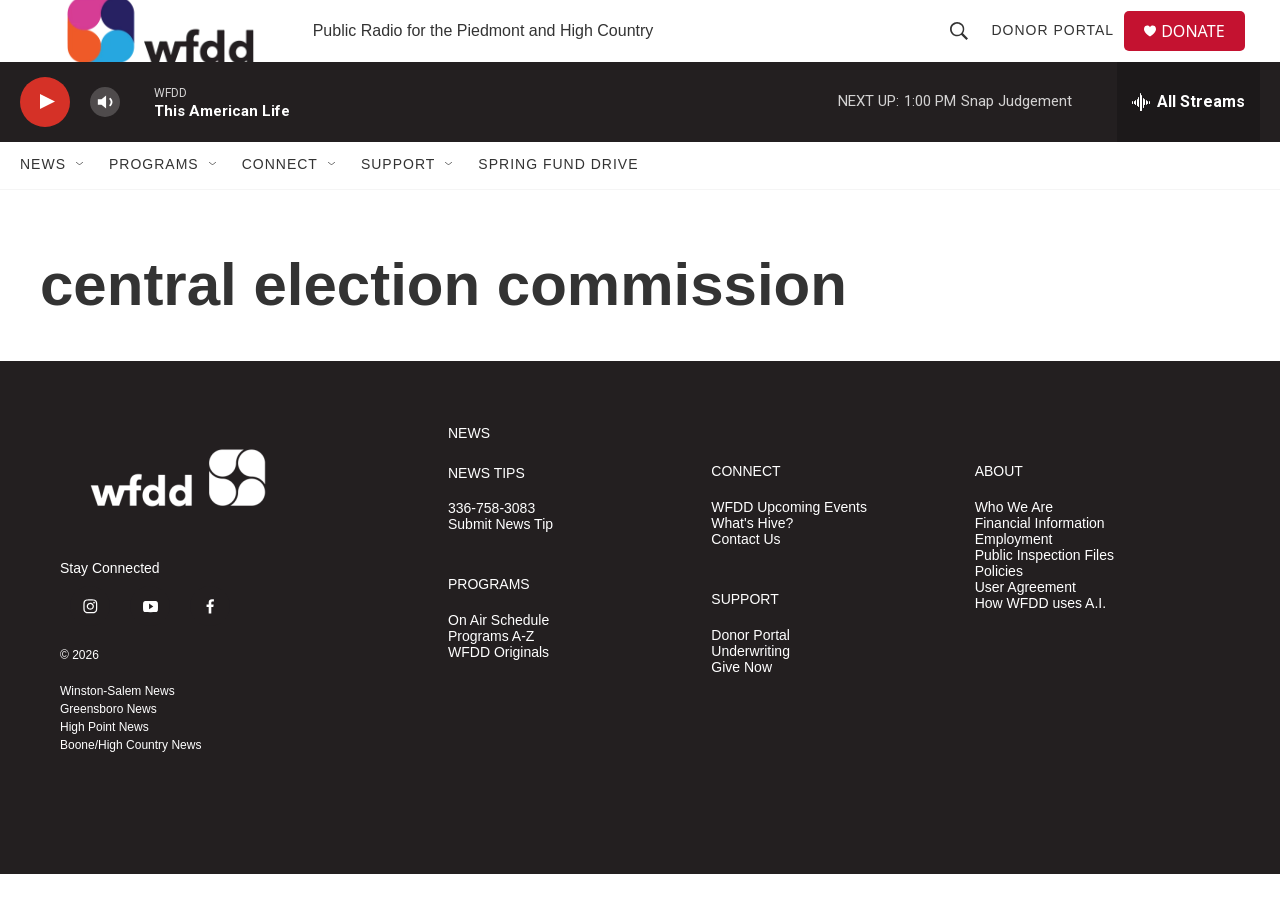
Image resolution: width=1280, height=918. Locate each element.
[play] (45, 145)
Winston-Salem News (117, 735)
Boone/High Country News (130, 789)
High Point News (104, 771)
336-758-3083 (491, 552)
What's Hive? (752, 566)
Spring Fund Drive (558, 208)
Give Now (741, 710)
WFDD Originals (498, 695)
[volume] (105, 145)
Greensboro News (108, 753)
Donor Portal (1060, 52)
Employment (1014, 582)
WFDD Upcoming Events (789, 550)
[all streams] (1188, 145)
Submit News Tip (500, 568)
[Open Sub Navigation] (81, 208)
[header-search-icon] (967, 52)
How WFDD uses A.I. (1040, 646)
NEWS (469, 476)
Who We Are (1014, 550)
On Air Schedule (498, 663)
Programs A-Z (491, 679)
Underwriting (750, 694)
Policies (999, 614)
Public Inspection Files (1044, 598)
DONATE (1204, 52)
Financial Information (1040, 566)
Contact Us (745, 582)
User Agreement (1025, 630)
